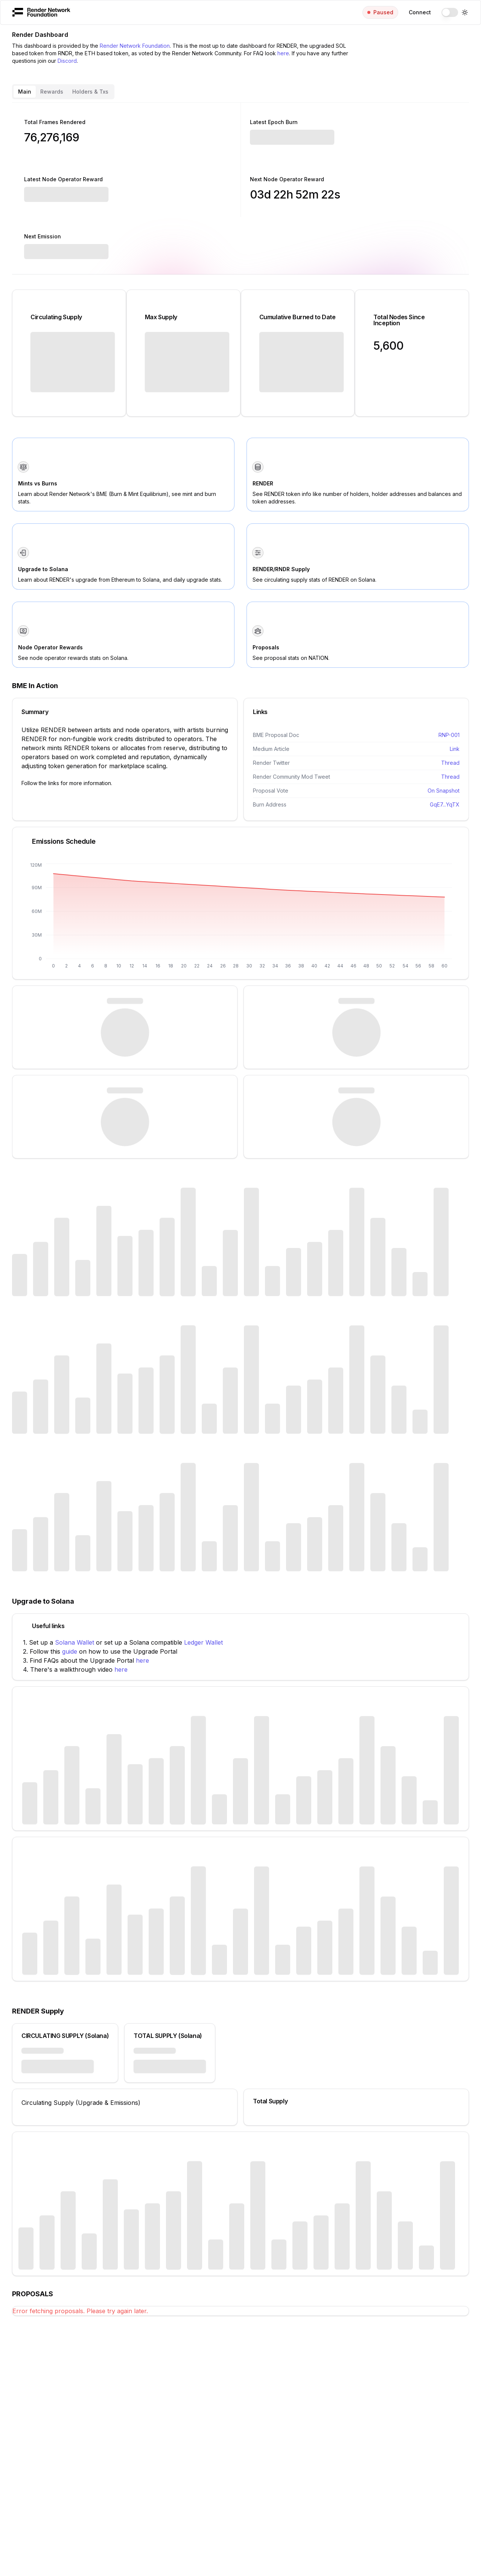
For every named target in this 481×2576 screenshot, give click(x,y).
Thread (450, 763)
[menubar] (240, 12)
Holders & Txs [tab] (90, 91)
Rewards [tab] (51, 91)
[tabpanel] (240, 1209)
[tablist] (63, 91)
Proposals (266, 647)
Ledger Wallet (203, 1642)
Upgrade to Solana (43, 569)
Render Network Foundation (135, 45)
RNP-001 (449, 735)
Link (455, 749)
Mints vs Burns (37, 483)
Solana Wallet (74, 1642)
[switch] (449, 12)
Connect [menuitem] (420, 12)
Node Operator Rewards (50, 647)
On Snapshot (444, 790)
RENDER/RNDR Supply (281, 569)
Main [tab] (24, 91)
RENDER (263, 483)
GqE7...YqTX (445, 804)
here (283, 53)
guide (69, 1651)
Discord (67, 61)
